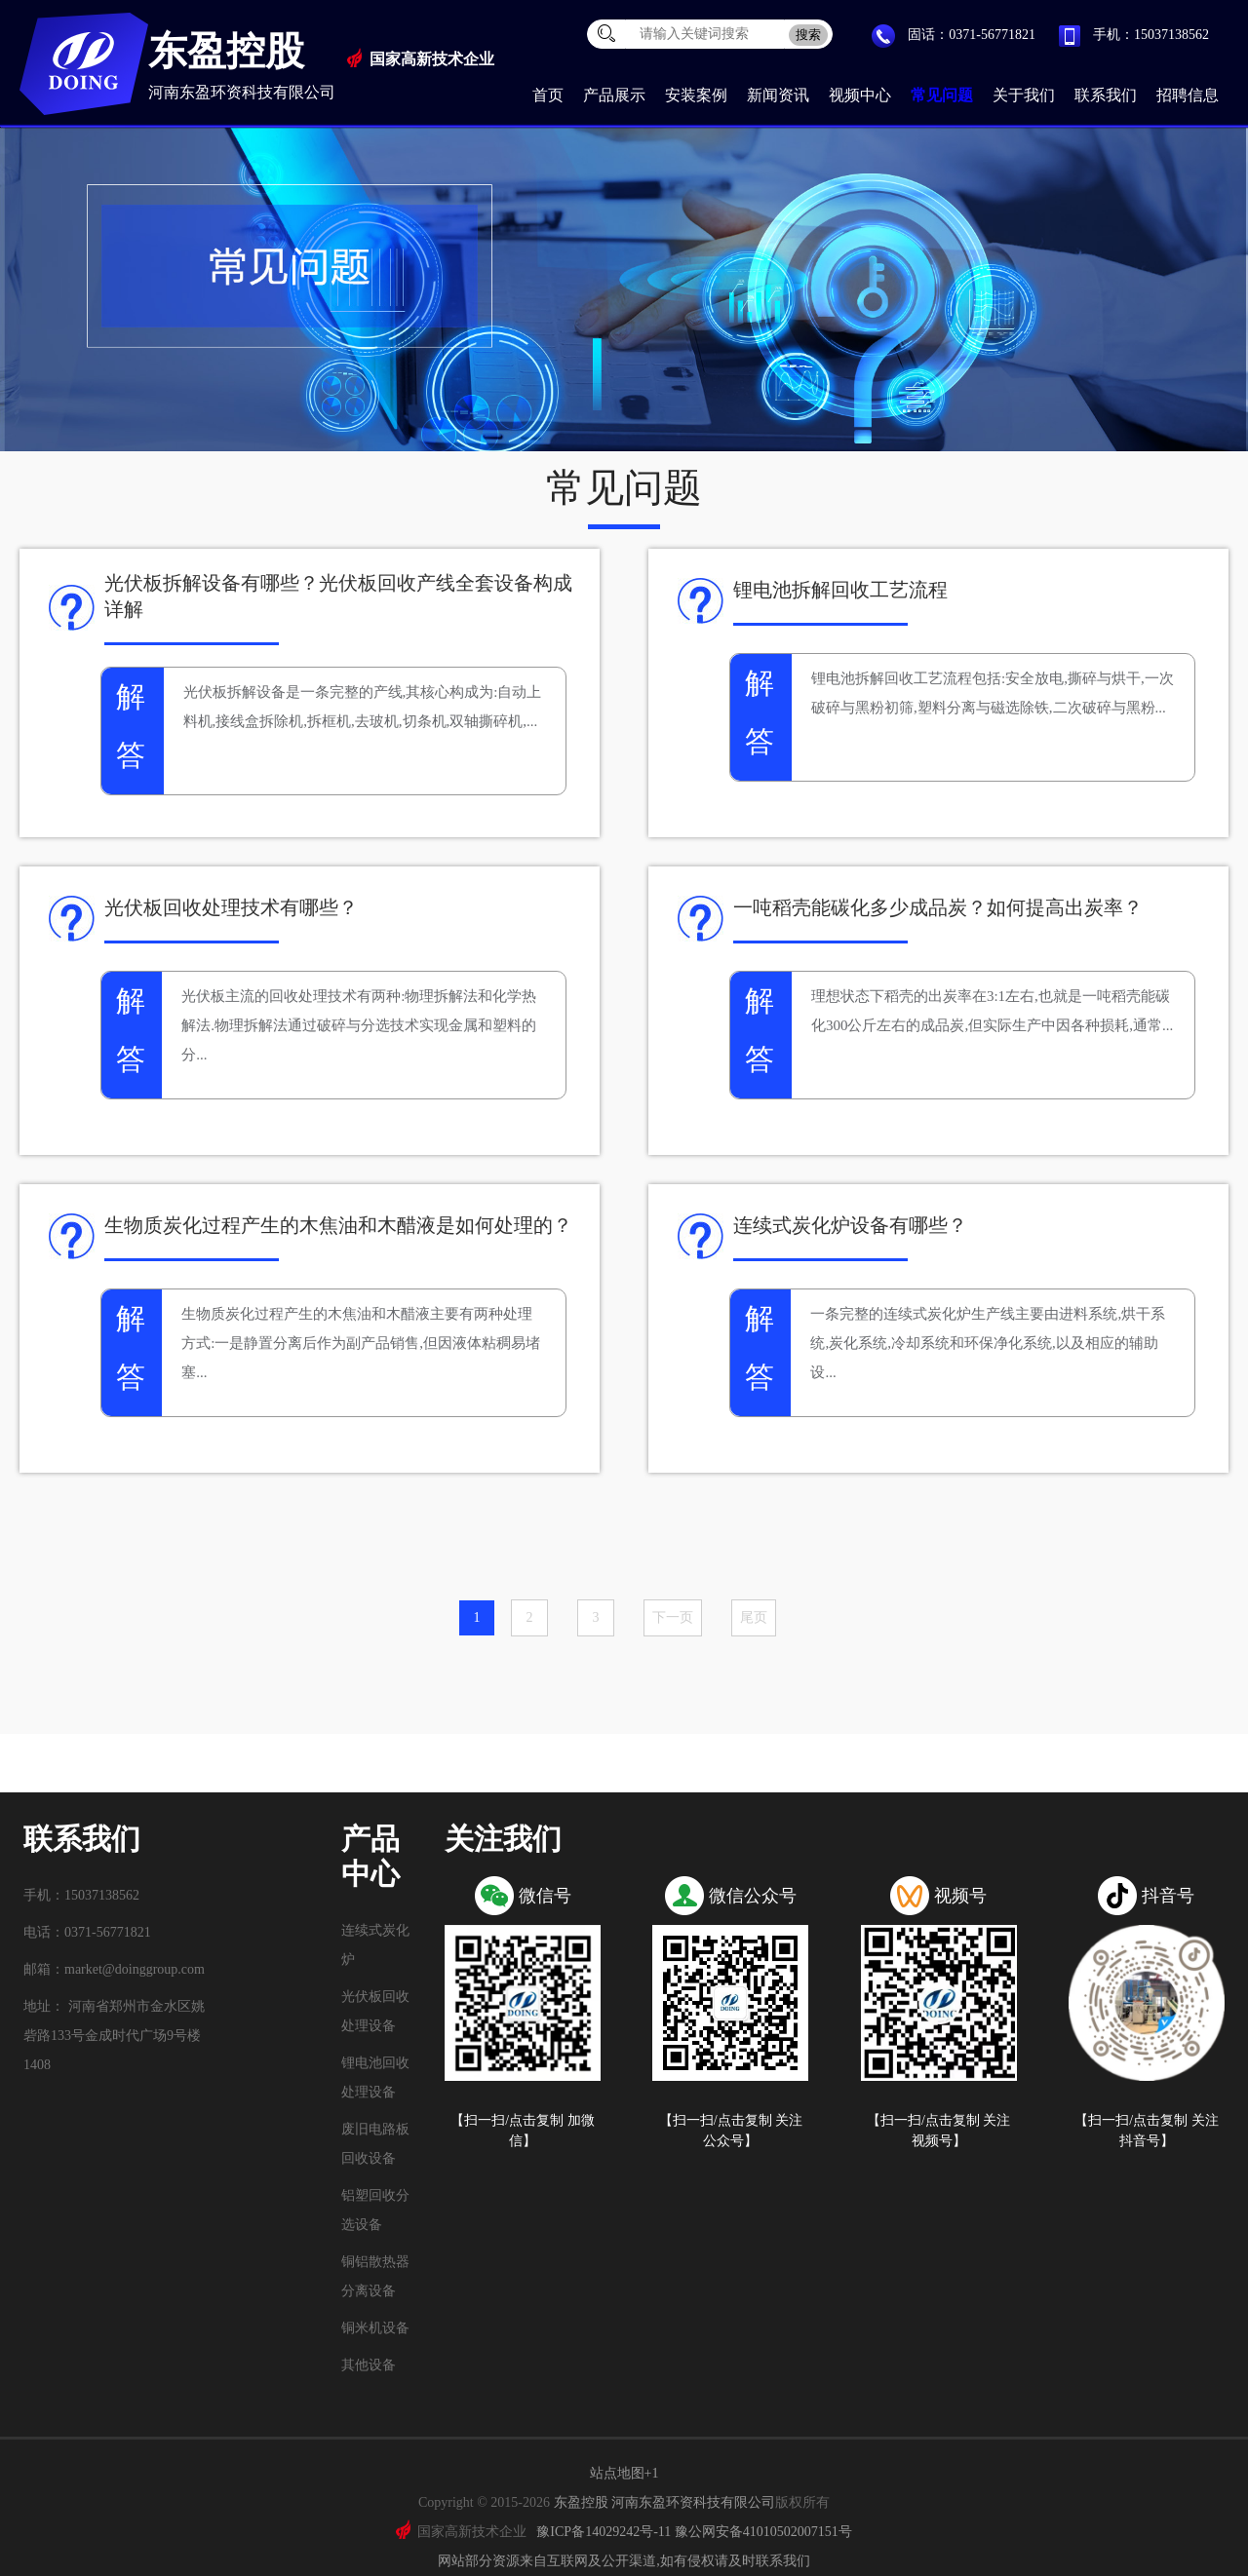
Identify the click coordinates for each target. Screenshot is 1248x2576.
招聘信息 (1187, 95)
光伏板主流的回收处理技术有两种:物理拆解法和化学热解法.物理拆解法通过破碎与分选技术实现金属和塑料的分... (358, 1025)
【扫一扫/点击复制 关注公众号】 (730, 2130)
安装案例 (696, 95)
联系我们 (1105, 95)
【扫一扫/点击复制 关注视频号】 (938, 2130)
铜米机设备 (375, 2328)
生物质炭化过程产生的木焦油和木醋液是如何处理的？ (338, 1225)
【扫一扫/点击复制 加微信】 (522, 2130)
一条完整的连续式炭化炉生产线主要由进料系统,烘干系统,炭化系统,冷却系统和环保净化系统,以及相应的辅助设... (987, 1343)
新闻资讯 (778, 95)
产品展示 (614, 95)
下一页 (672, 1617)
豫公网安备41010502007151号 (763, 2531)
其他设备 (368, 2365)
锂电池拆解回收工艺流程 (840, 589)
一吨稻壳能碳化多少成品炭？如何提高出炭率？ (938, 907)
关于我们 (1024, 95)
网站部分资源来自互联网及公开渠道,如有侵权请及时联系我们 (624, 2561)
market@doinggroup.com (134, 1969)
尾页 (753, 1617)
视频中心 (860, 95)
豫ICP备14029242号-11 (603, 2531)
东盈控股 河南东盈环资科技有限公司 (665, 2502)
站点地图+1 (624, 2473)
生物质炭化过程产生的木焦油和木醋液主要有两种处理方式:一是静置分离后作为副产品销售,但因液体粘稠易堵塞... (360, 1343)
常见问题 (942, 95)
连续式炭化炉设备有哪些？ (850, 1225)
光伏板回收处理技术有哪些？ (231, 907)
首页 (548, 95)
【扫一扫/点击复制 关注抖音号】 (1146, 2130)
